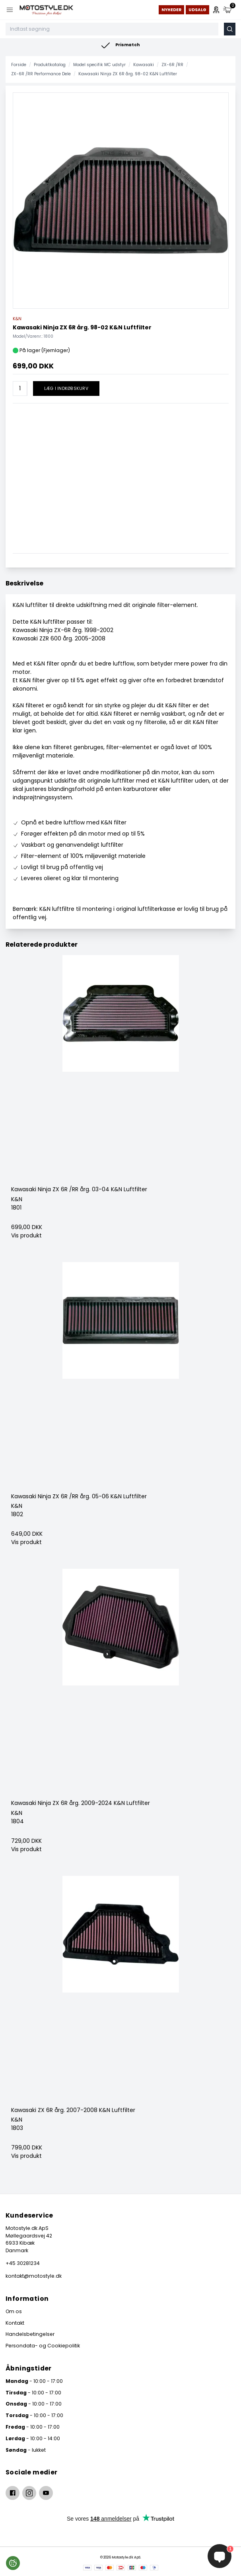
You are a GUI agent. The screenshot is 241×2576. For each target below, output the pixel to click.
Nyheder (171, 10)
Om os (14, 2311)
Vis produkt (26, 1235)
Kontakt (15, 2323)
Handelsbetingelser (30, 2334)
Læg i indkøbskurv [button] (66, 388)
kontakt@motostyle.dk (34, 2276)
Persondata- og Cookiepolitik (43, 2345)
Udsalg (197, 10)
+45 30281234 (23, 2263)
